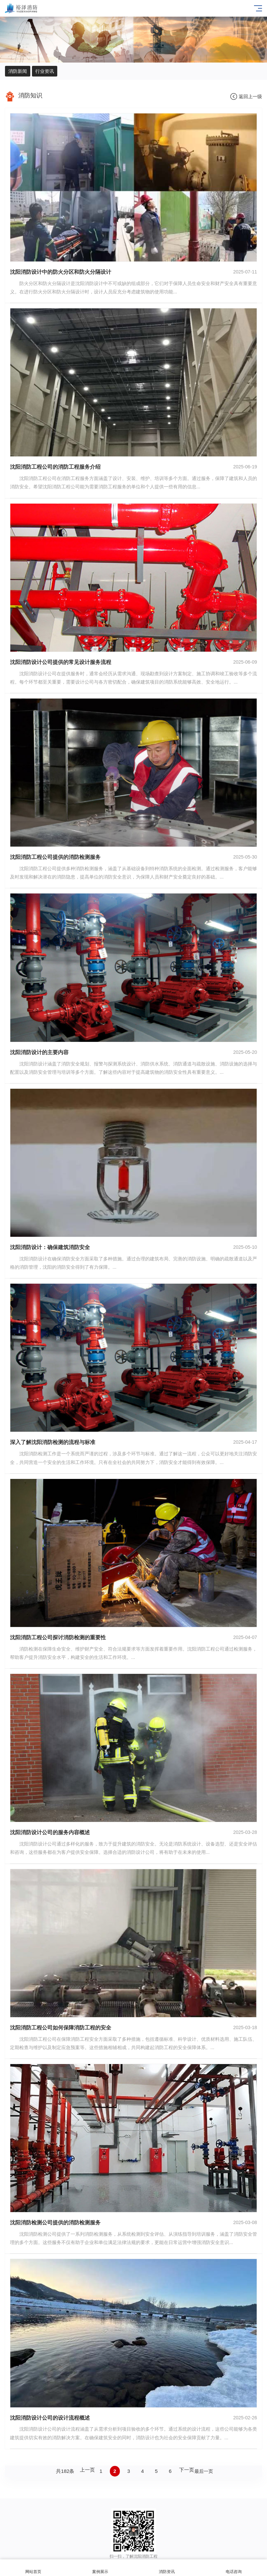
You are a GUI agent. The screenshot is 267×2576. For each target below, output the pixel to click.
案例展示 (100, 2568)
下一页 (186, 2470)
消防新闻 (17, 71)
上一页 (87, 2470)
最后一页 (203, 2471)
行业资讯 (44, 71)
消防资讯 (167, 2568)
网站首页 (33, 2568)
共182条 (65, 2471)
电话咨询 (233, 2568)
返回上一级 (250, 96)
